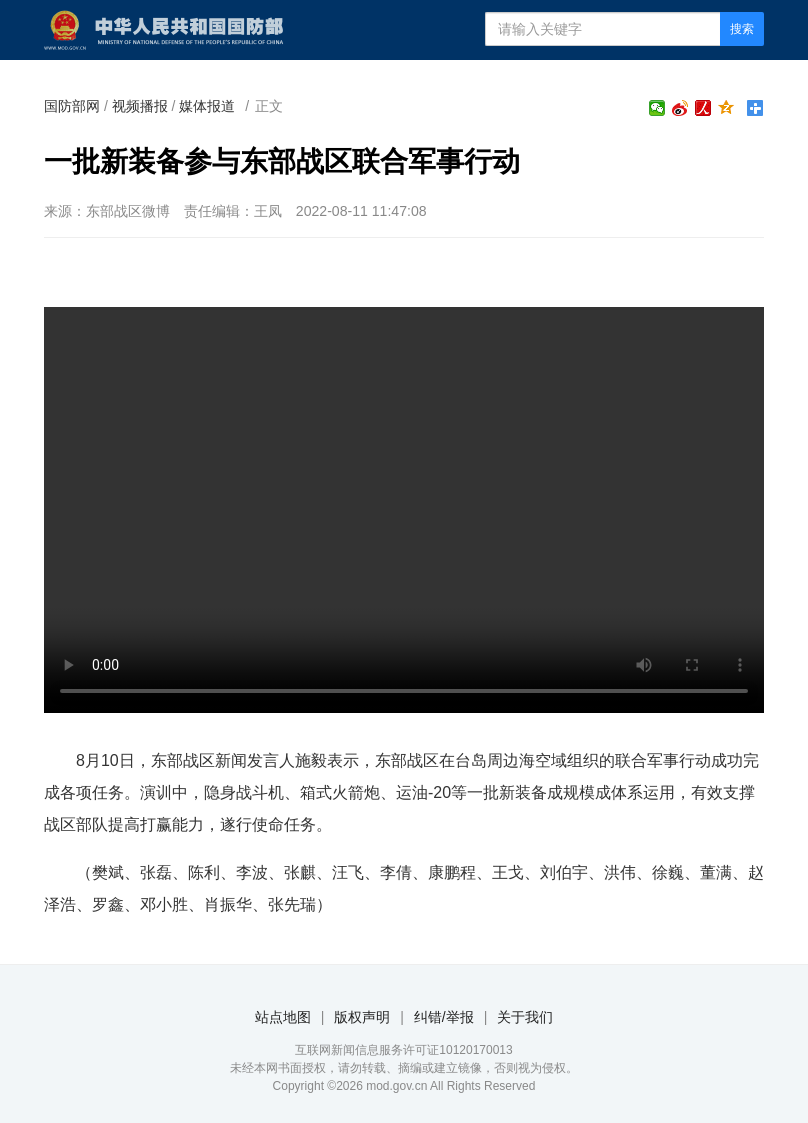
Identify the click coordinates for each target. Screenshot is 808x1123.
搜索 (742, 29)
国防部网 (72, 106)
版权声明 (362, 1017)
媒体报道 (207, 106)
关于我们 (525, 1017)
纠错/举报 (444, 1017)
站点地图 (283, 1017)
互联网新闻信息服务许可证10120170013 (403, 1050)
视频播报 (140, 106)
